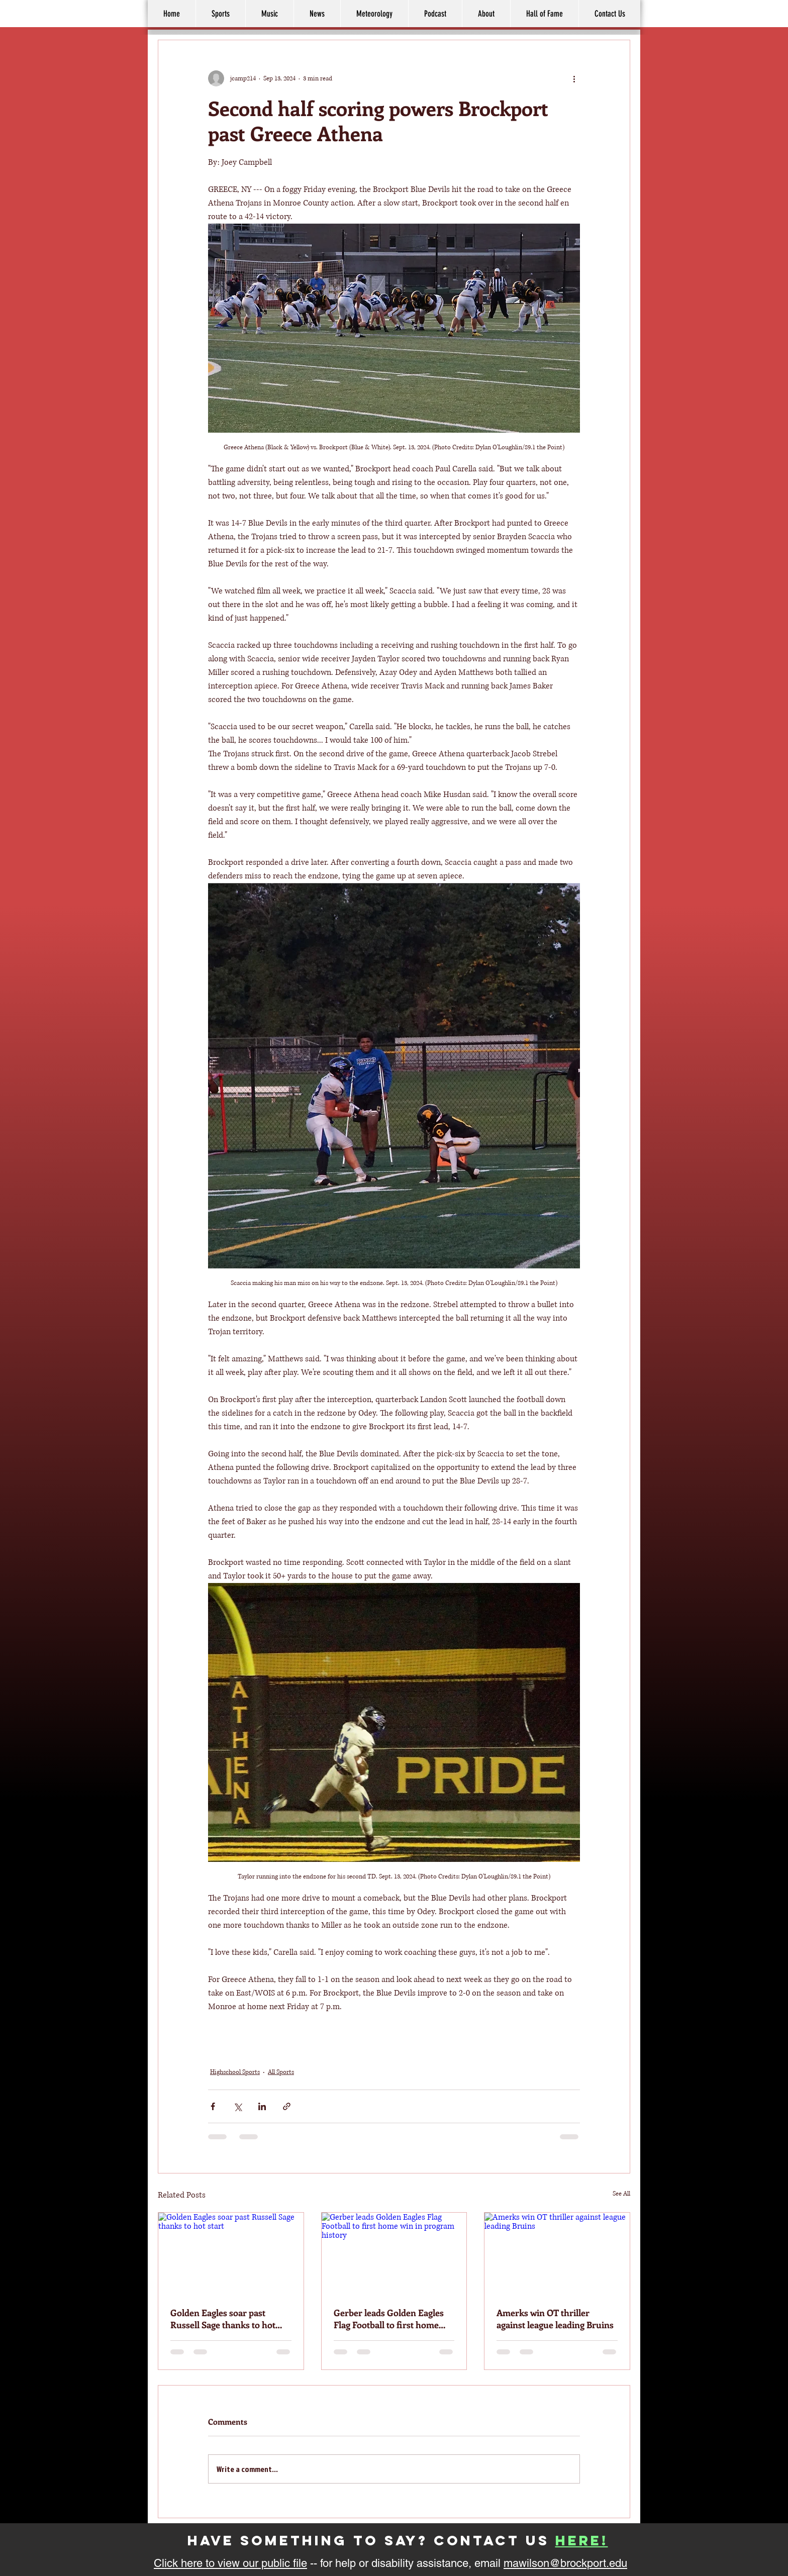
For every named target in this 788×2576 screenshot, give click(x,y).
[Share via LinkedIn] (262, 2106)
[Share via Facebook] (213, 2106)
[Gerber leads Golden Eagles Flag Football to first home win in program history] (394, 2253)
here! (581, 2540)
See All (621, 2194)
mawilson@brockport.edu (565, 2563)
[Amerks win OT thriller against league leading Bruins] (557, 2253)
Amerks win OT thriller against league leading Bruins (555, 2319)
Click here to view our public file (230, 2563)
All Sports (281, 2072)
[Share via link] (286, 2106)
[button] (486, 13)
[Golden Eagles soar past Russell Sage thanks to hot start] (231, 2253)
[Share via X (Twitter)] (237, 2106)
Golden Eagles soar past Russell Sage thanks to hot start (222, 2319)
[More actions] (574, 78)
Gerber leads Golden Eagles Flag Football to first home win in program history (389, 2319)
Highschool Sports (235, 2072)
